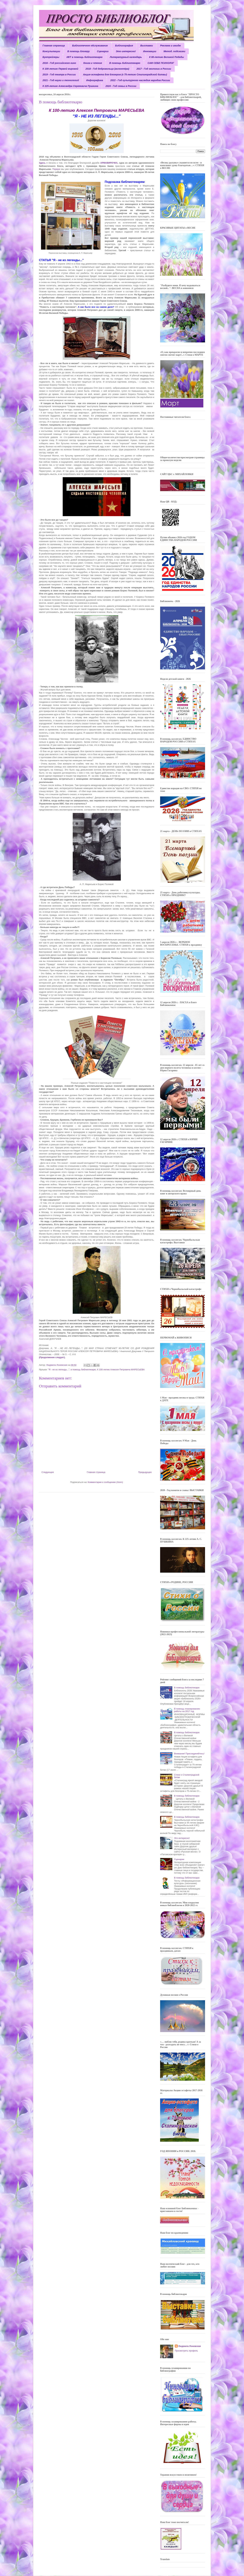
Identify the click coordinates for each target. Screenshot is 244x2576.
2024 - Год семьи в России (120, 86)
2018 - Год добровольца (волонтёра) (107, 68)
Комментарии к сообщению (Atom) (105, 1482)
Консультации (51, 51)
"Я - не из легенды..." (58, 1369)
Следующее (48, 1472)
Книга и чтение (92, 63)
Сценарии (102, 51)
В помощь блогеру (78, 51)
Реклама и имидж (170, 45)
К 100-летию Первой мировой (60, 68)
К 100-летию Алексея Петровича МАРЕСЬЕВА (121, 1369)
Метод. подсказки (174, 51)
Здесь (42, 163)
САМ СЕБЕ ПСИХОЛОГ (161, 63)
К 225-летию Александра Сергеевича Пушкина (70, 86)
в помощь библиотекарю (83, 1369)
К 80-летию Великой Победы (166, 57)
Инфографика (94, 80)
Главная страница (54, 45)
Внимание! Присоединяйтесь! (189, 1753)
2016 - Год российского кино (59, 63)
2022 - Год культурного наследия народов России (140, 80)
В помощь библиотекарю (124, 63)
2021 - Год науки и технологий (61, 80)
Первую (56, 169)
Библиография (124, 45)
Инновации (149, 51)
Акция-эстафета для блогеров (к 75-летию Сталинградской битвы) (125, 74)
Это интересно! (126, 51)
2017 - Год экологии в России (153, 68)
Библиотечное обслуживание (90, 45)
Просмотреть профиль (186, 2350)
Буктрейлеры (51, 57)
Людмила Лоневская (189, 2346)
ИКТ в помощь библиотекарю (85, 57)
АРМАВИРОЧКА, (109, 163)
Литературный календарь (126, 57)
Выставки (146, 45)
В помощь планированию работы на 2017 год (187, 1710)
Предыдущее (145, 1472)
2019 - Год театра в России (59, 74)
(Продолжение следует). (52, 1357)
